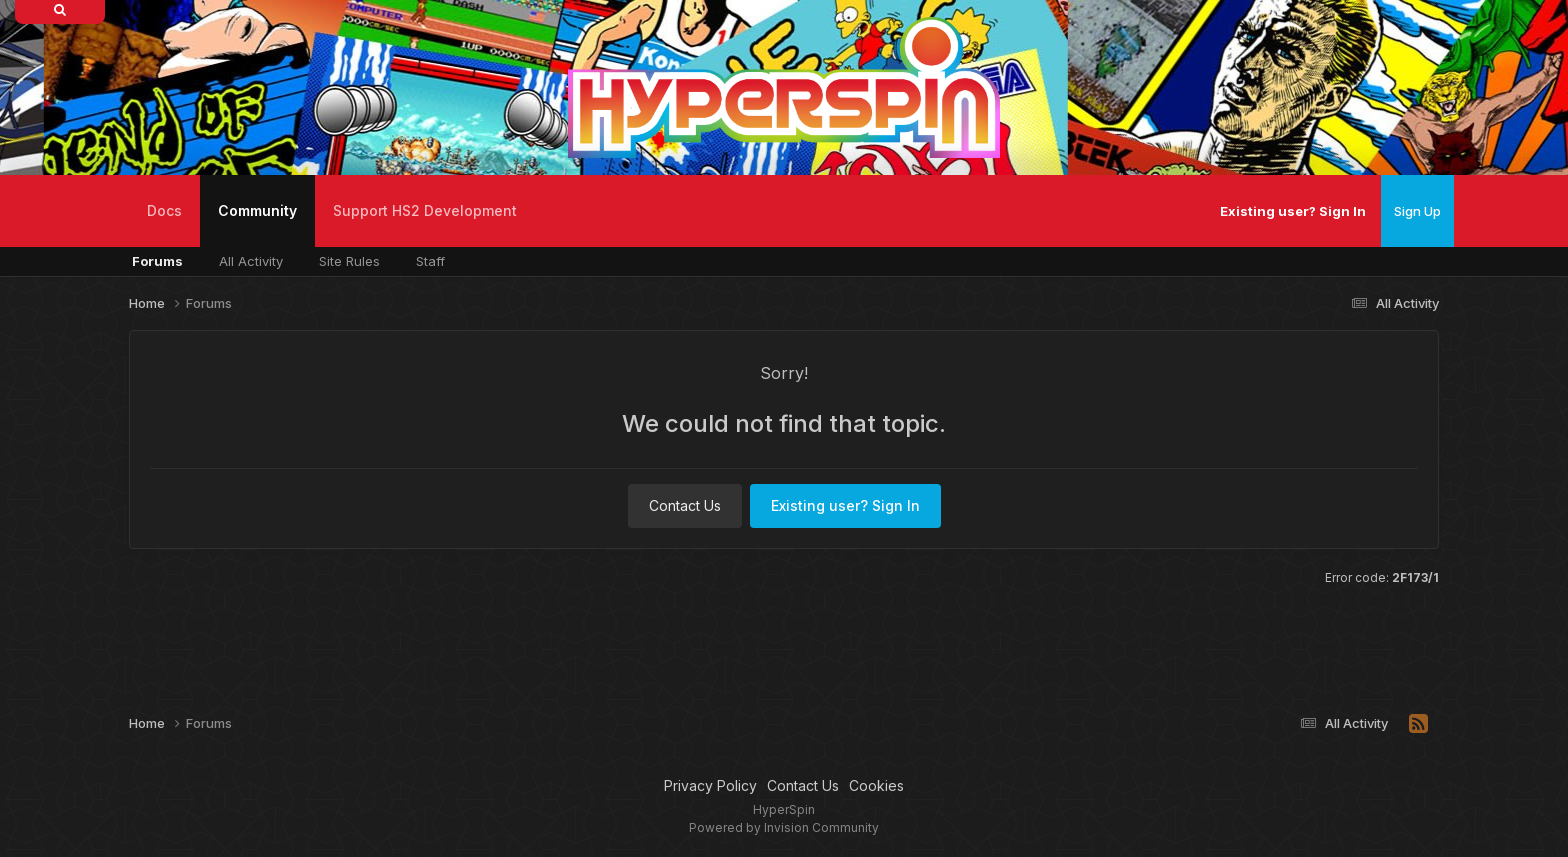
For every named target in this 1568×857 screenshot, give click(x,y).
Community (257, 224)
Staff (430, 261)
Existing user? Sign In (1293, 211)
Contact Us (685, 505)
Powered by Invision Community (784, 827)
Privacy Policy (710, 785)
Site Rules (349, 261)
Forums (157, 261)
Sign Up (1417, 211)
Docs (164, 210)
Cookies (876, 785)
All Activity (251, 261)
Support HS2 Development (425, 210)
